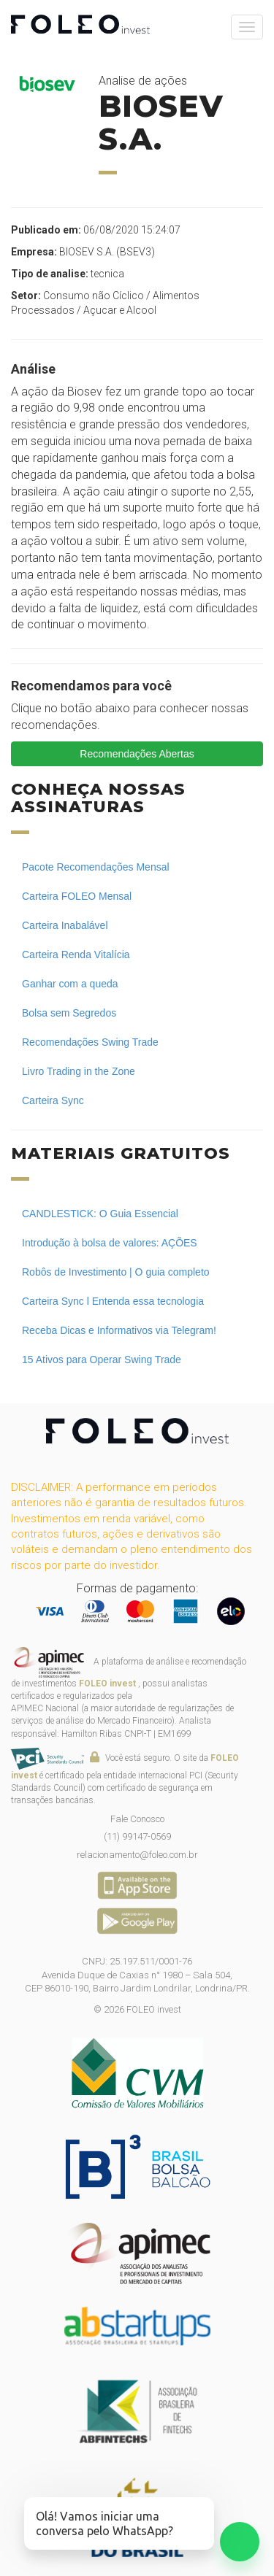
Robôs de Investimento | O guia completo (116, 1272)
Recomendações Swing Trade (90, 1042)
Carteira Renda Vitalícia (76, 954)
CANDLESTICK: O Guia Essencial (100, 1213)
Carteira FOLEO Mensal (77, 896)
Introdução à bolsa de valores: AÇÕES (109, 1243)
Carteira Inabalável (65, 925)
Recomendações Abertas (137, 754)
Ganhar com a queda (70, 984)
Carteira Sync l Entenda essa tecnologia (113, 1301)
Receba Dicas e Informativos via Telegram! (119, 1330)
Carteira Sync (53, 1100)
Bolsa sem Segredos (69, 1013)
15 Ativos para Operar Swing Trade (101, 1359)
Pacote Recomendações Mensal (96, 867)
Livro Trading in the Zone (78, 1071)
